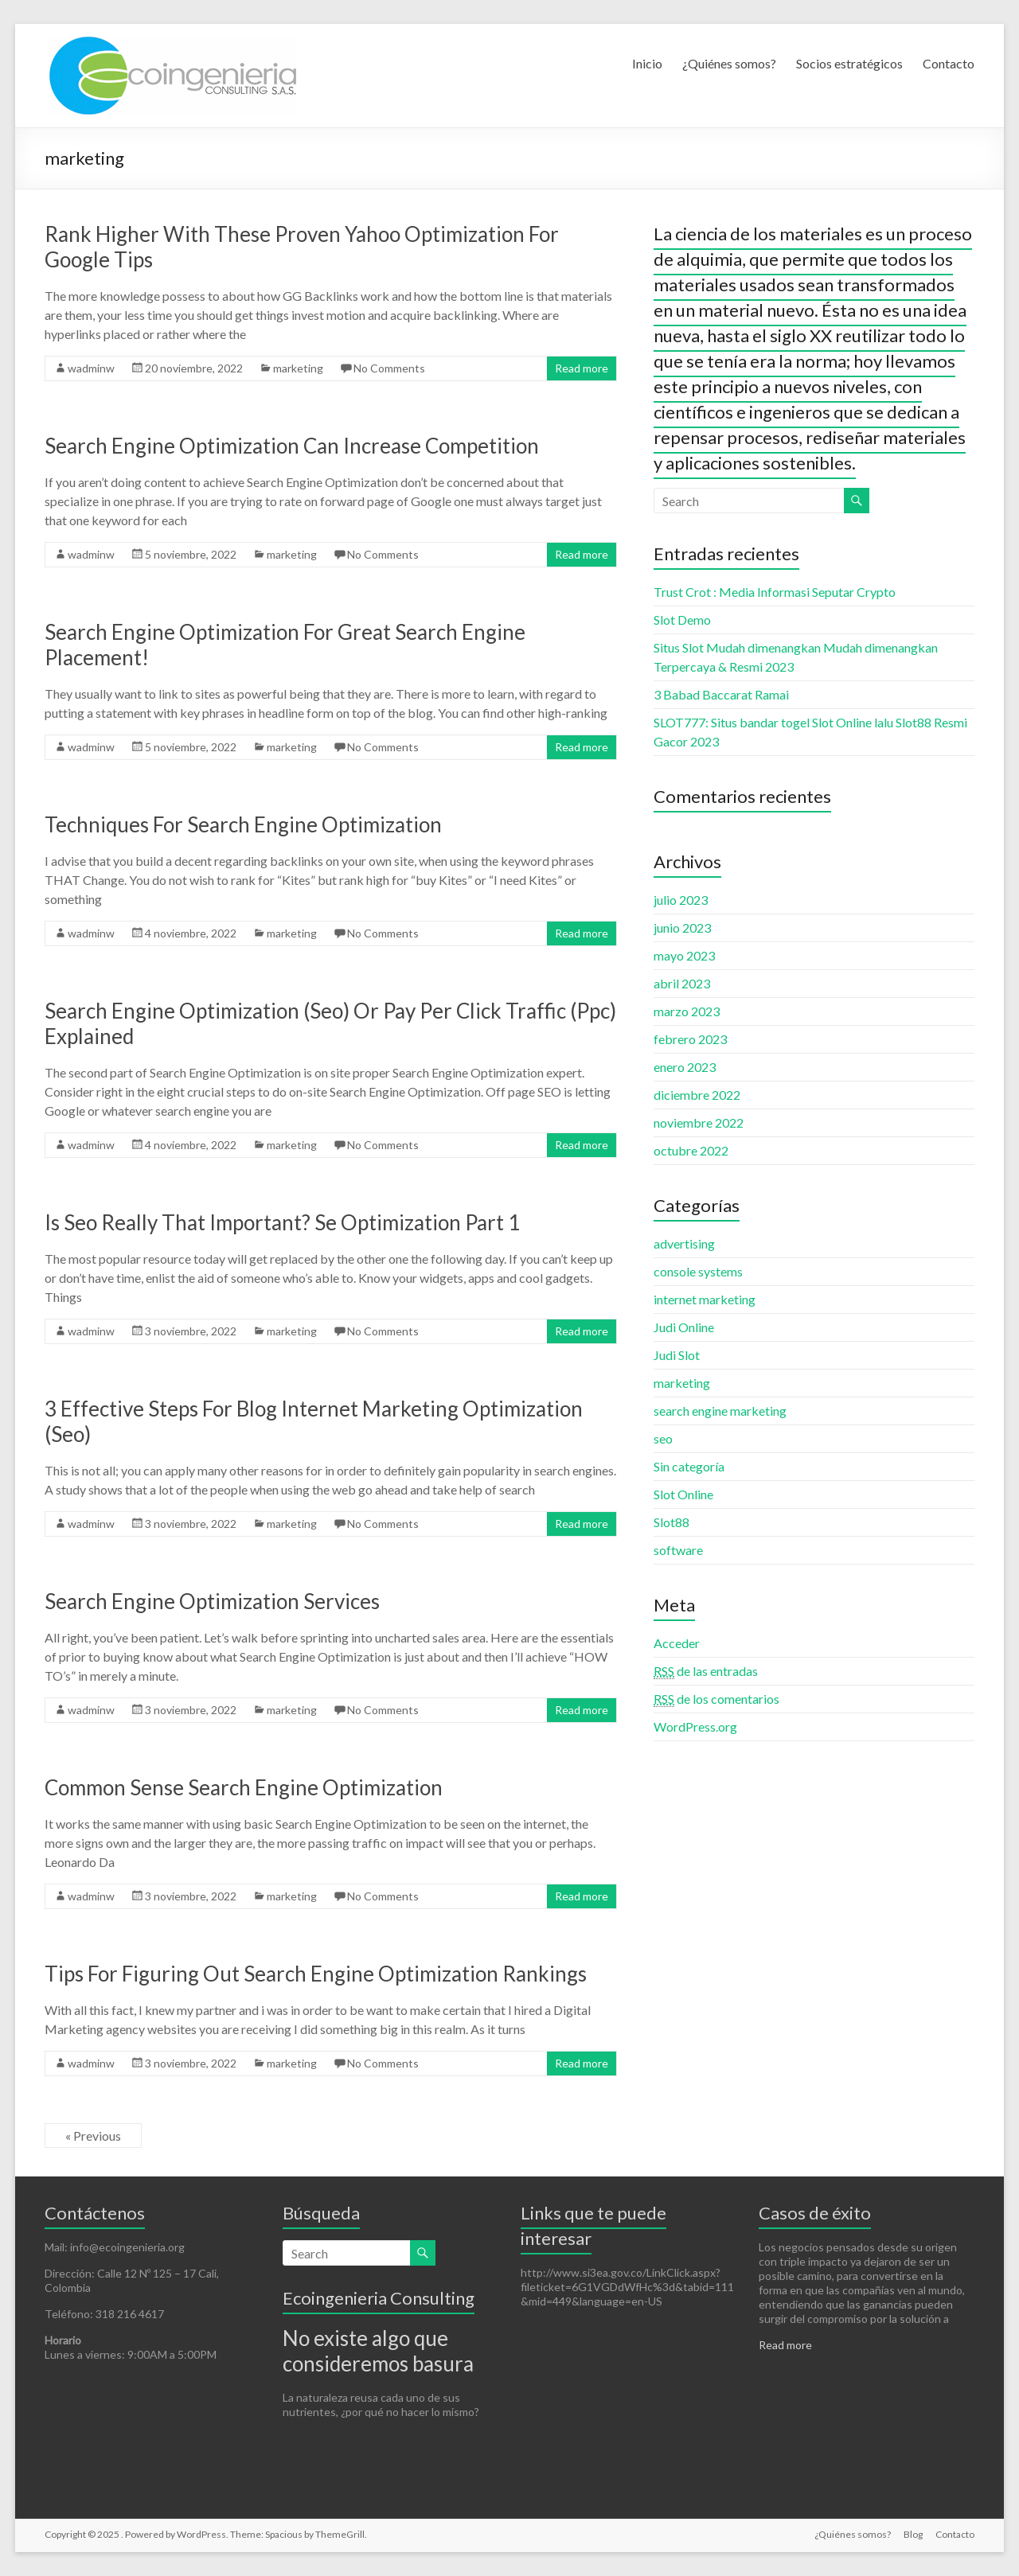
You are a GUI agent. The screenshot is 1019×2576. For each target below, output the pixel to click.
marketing (298, 368)
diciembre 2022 (697, 1094)
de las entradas (706, 1671)
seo (663, 1438)
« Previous (93, 2135)
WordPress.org (695, 1726)
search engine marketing (720, 1410)
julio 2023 (681, 899)
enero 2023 (685, 1066)
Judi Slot (677, 1354)
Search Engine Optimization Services (212, 1601)
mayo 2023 (684, 955)
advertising (684, 1243)
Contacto (948, 63)
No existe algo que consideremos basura (378, 2350)
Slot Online (683, 1494)
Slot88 (671, 1522)
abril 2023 (682, 983)
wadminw (91, 368)
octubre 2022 (691, 1150)
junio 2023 (682, 927)
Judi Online (684, 1327)
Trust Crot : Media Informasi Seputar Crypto (775, 591)
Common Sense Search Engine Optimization (244, 1787)
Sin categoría (689, 1466)
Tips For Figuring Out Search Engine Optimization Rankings (316, 1973)
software (678, 1549)
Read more (581, 368)
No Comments (389, 368)
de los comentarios (716, 1699)
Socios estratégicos (849, 63)
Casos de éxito (815, 2212)
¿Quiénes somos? (729, 63)
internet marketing (704, 1299)
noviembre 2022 (699, 1122)
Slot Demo (682, 619)
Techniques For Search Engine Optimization (243, 824)
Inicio (647, 63)
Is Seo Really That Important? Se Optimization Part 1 (282, 1222)
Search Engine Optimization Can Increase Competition (292, 445)
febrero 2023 (690, 1038)
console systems (698, 1271)
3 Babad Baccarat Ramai (721, 694)
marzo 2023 (687, 1011)
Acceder (677, 1642)
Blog (913, 2534)
